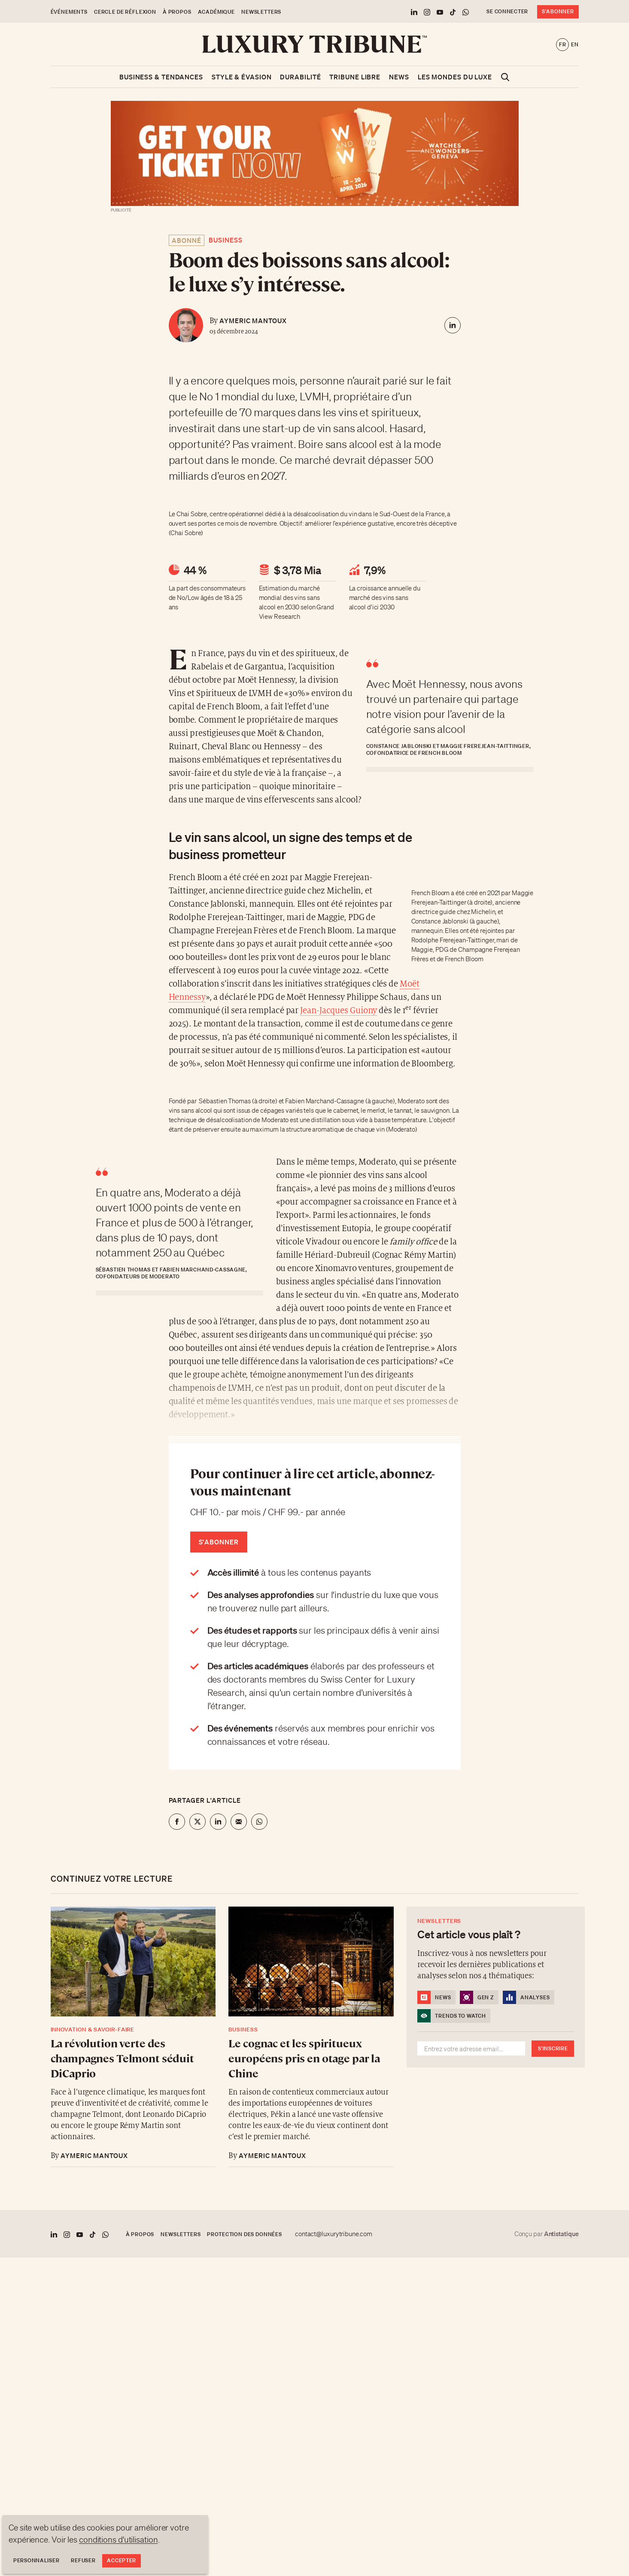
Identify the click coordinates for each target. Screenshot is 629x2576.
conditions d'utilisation (118, 2539)
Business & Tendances (161, 77)
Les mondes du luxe (455, 77)
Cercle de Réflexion (125, 11)
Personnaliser (36, 2560)
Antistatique (561, 2233)
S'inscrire (553, 2048)
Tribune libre (354, 77)
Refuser (83, 2560)
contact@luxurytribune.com (333, 2234)
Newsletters (261, 11)
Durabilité (300, 77)
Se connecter (507, 11)
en (574, 44)
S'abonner (558, 11)
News (399, 77)
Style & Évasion (242, 77)
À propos (177, 11)
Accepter (121, 2560)
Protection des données (244, 2234)
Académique (216, 11)
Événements (69, 11)
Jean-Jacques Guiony (338, 1010)
